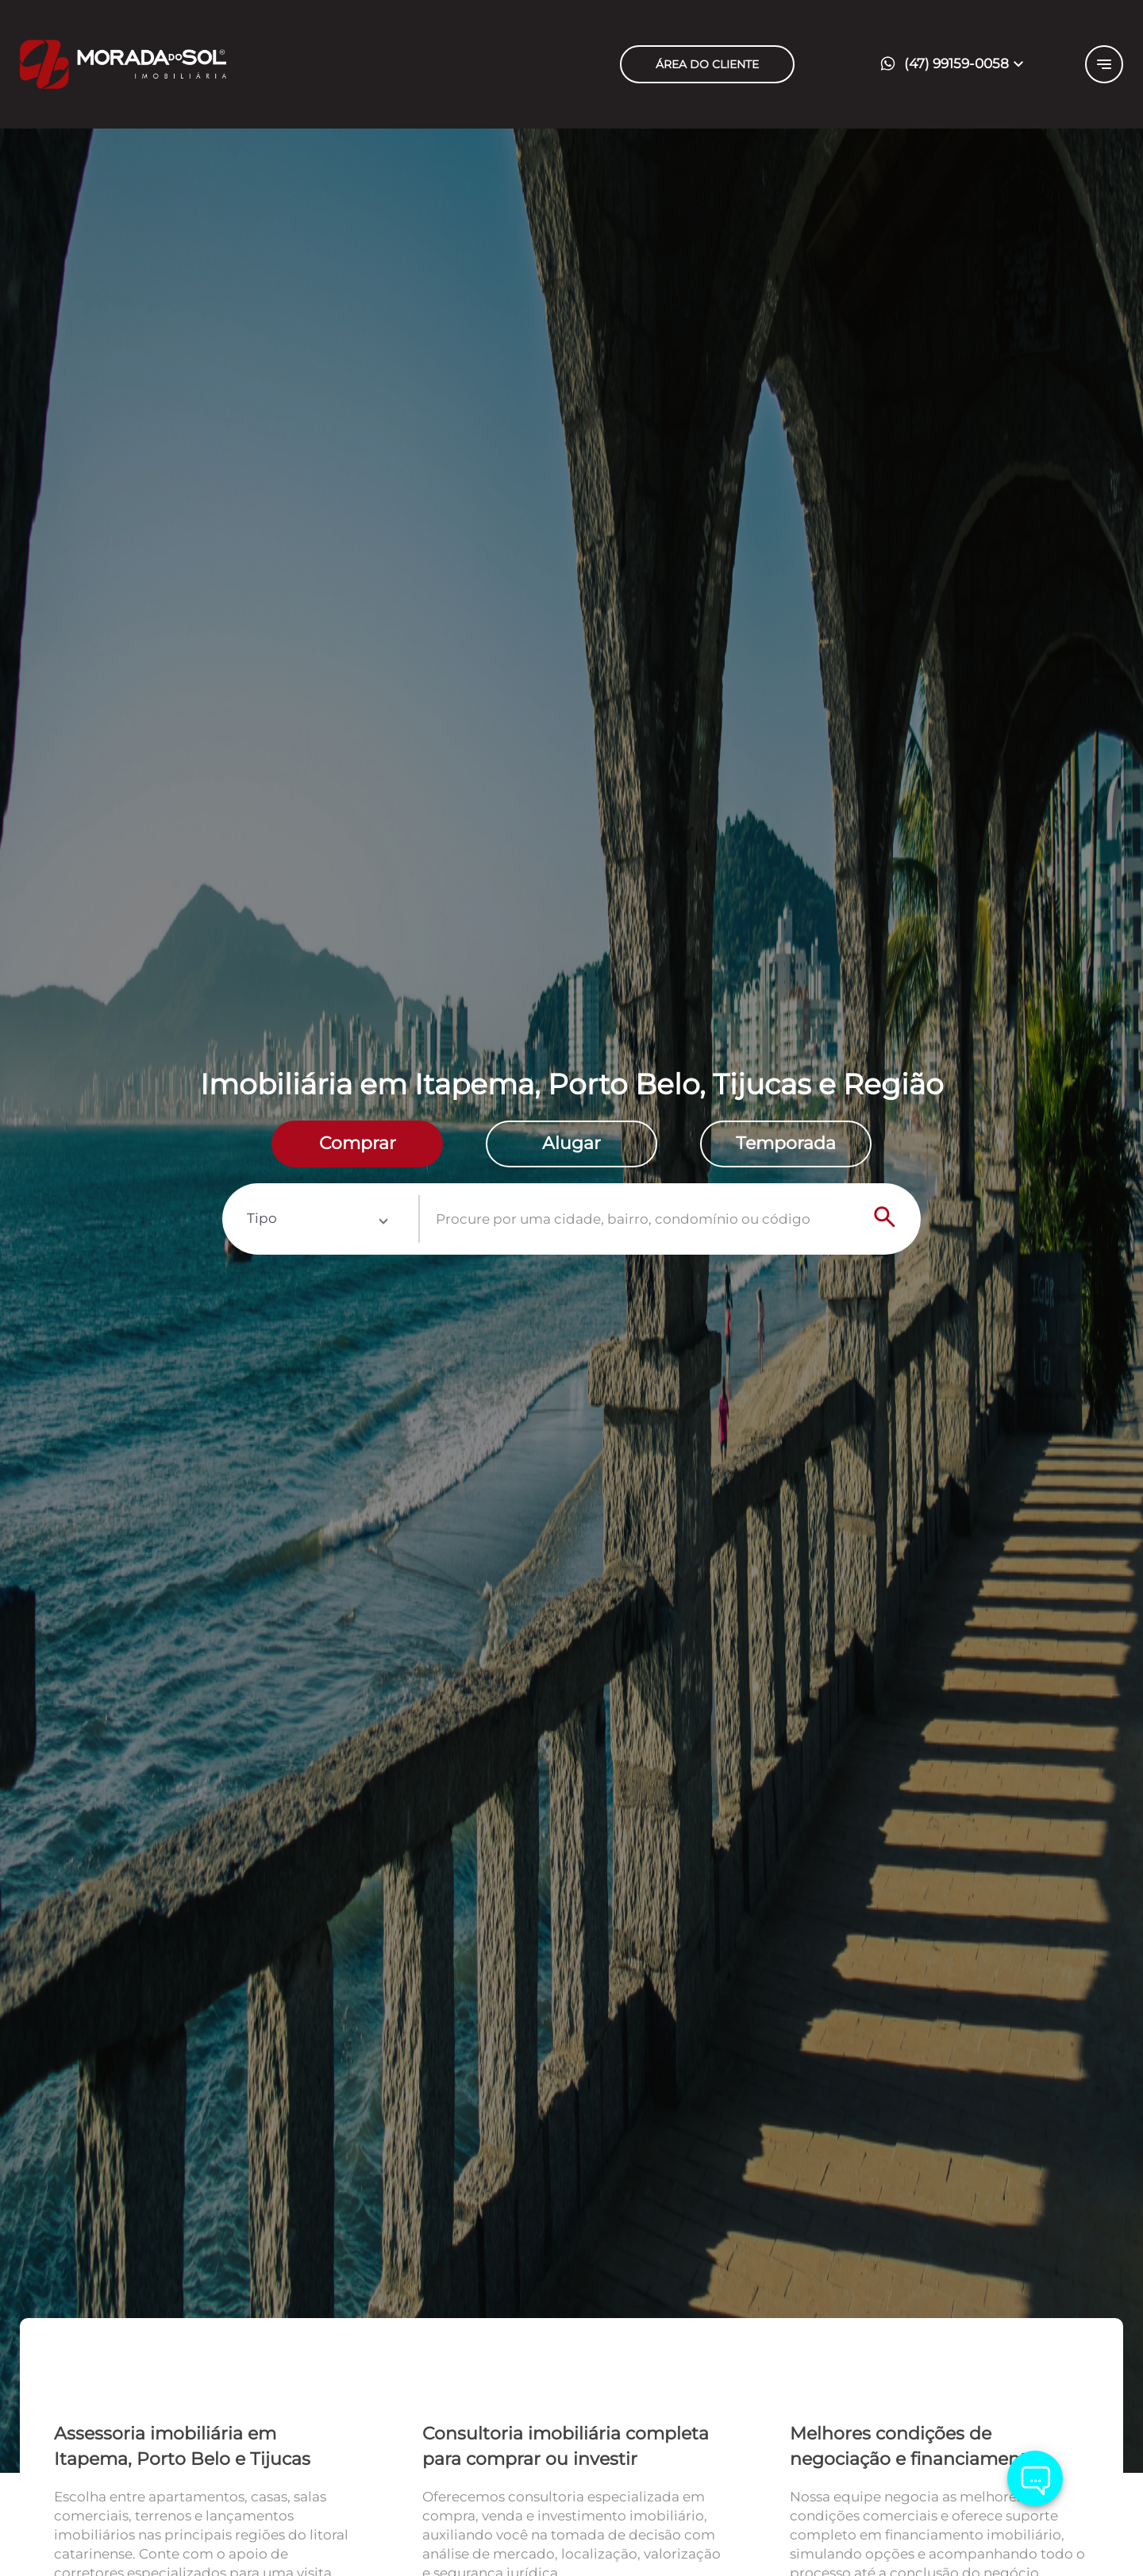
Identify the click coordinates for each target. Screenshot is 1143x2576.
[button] (956, 65)
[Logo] (213, 64)
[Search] (885, 1219)
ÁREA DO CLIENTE (707, 64)
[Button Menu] (1104, 64)
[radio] (357, 1144)
